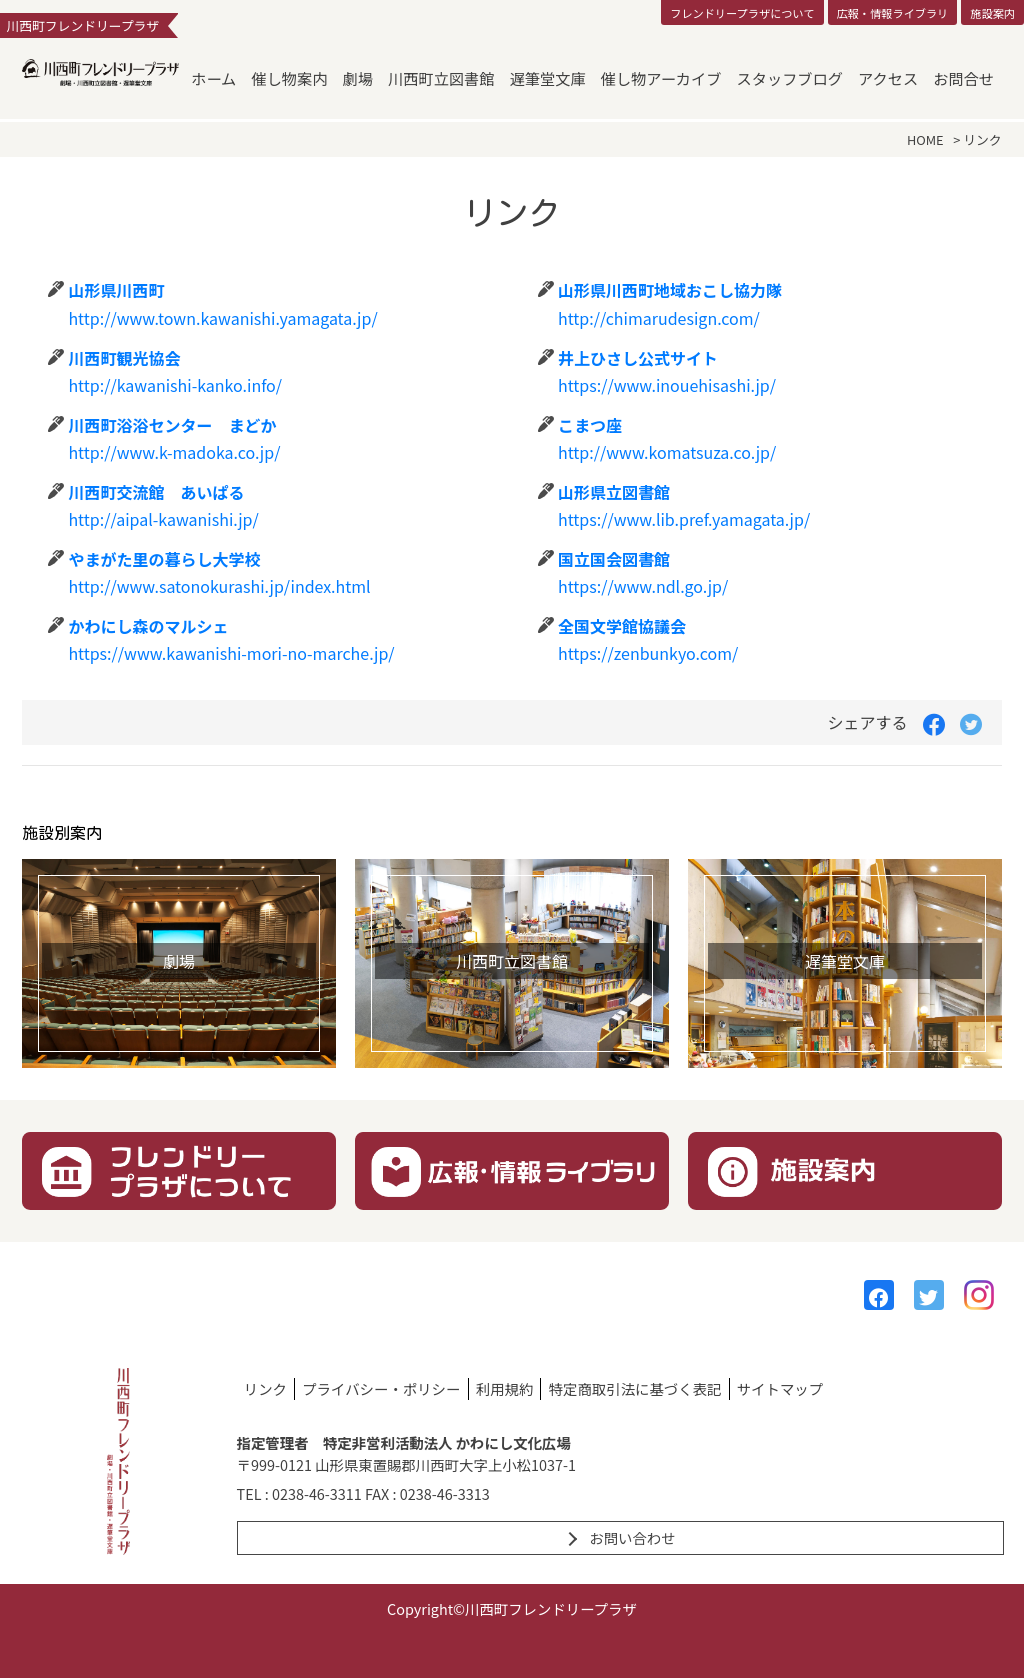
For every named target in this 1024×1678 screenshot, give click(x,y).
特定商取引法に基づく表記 (635, 1388)
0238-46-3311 (317, 1493)
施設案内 (992, 13)
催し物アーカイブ (661, 78)
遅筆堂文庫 (548, 78)
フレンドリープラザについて (742, 13)
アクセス (888, 78)
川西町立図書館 (441, 78)
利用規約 (505, 1388)
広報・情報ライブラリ (892, 13)
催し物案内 (289, 78)
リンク (265, 1388)
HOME (925, 139)
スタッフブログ (790, 78)
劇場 (358, 78)
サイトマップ (780, 1388)
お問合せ (963, 78)
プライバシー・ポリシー (381, 1388)
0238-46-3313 (445, 1493)
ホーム (213, 78)
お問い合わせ (632, 1537)
